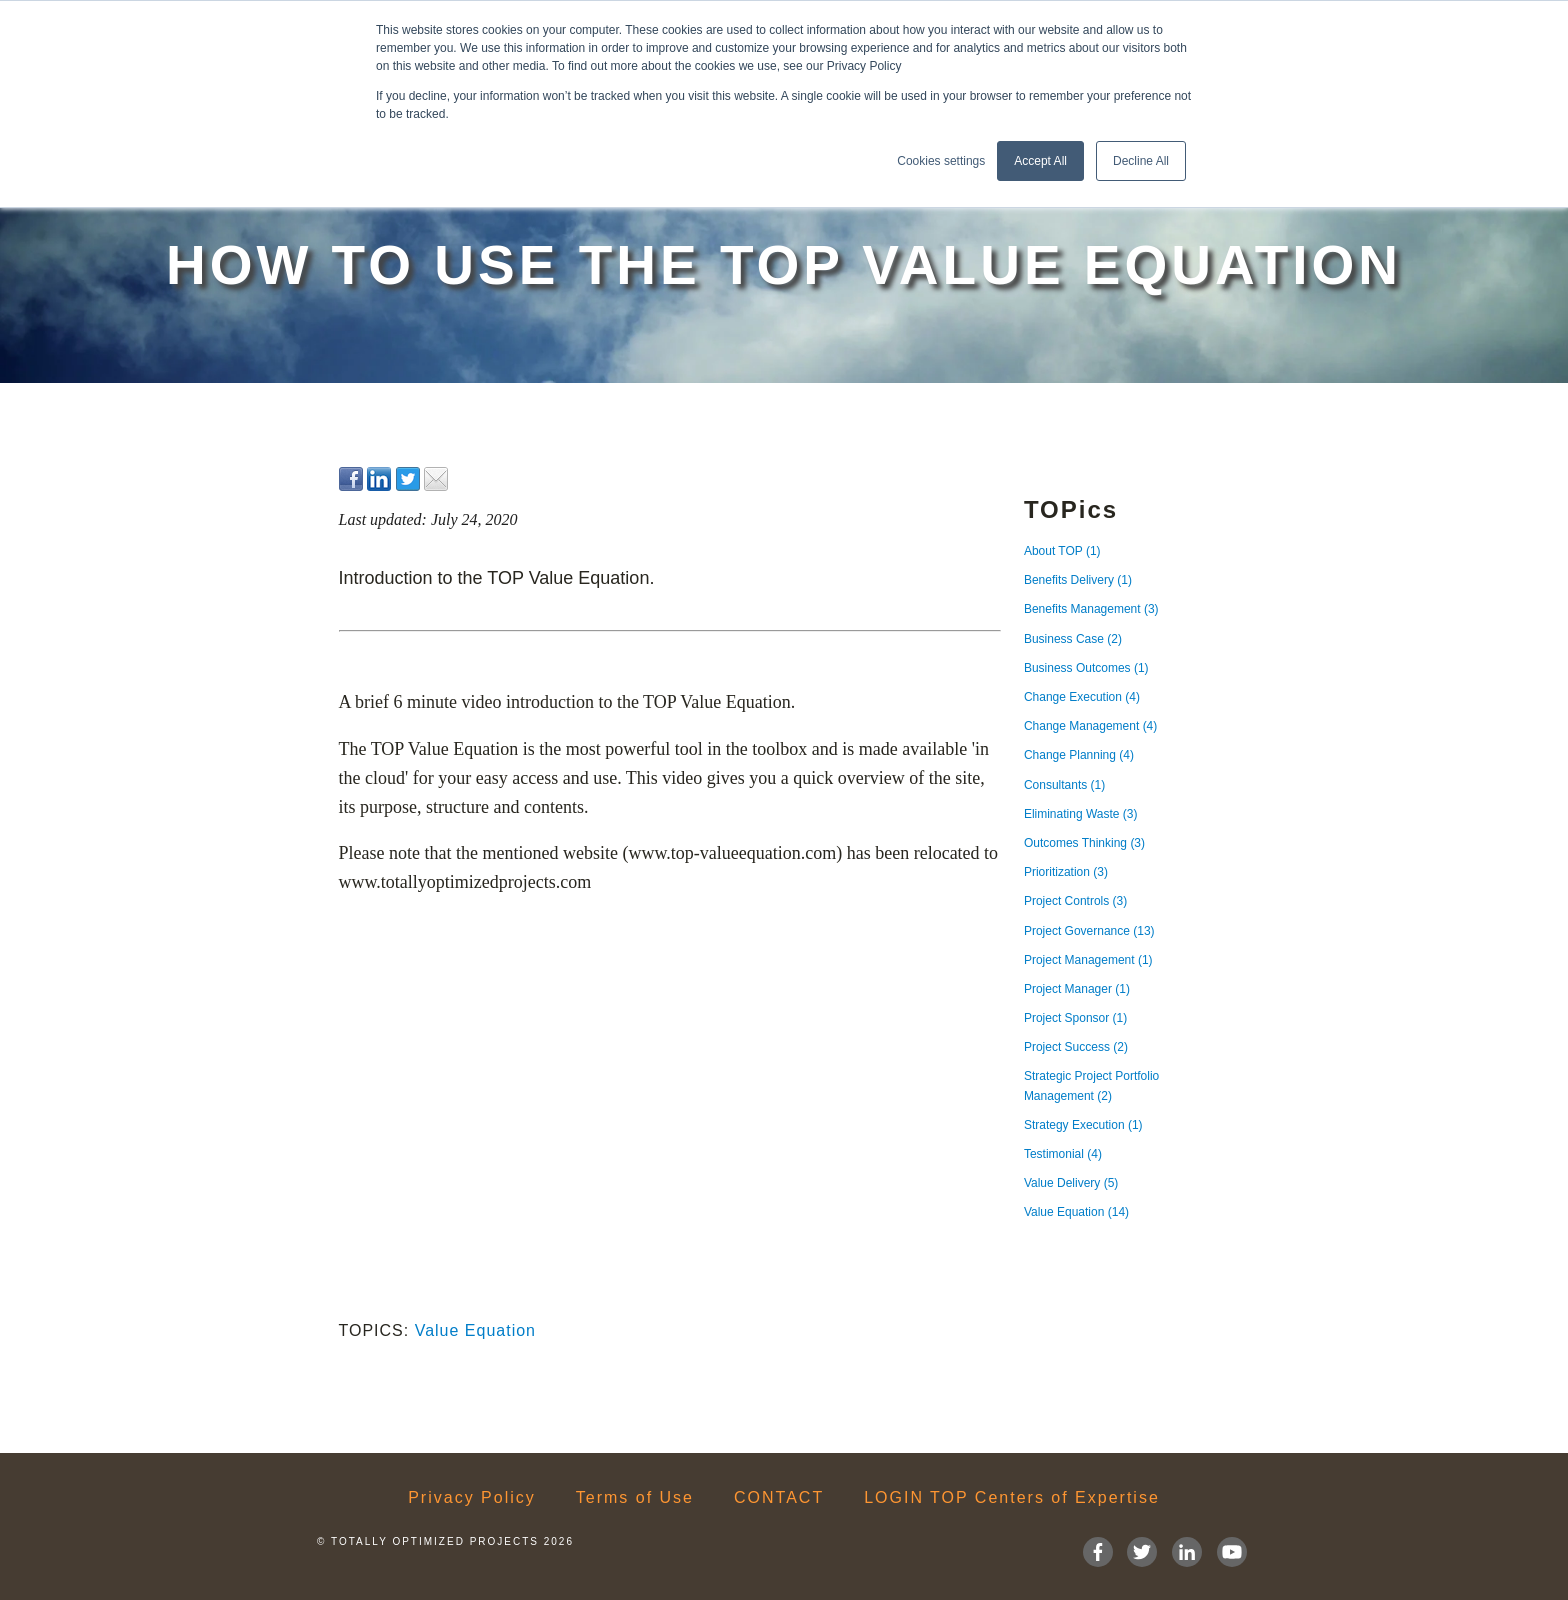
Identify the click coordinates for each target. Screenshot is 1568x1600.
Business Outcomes (1086, 668)
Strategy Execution (1083, 1125)
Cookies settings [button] (941, 161)
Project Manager (1077, 989)
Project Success (1076, 1047)
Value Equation (475, 1330)
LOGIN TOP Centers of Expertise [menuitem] (1012, 1498)
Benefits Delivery (1078, 580)
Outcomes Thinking (1084, 843)
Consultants (1064, 785)
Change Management (1090, 726)
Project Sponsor (1075, 1018)
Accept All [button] (1040, 161)
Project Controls (1075, 901)
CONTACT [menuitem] (779, 1498)
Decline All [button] (1141, 161)
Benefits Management (1091, 609)
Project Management (1088, 960)
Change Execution (1082, 697)
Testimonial (1063, 1154)
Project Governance (1089, 931)
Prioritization (1066, 872)
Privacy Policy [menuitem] (472, 1498)
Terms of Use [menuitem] (635, 1498)
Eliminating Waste (1081, 814)
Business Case (1073, 639)
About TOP (1062, 551)
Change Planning (1079, 755)
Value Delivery (1071, 1183)
